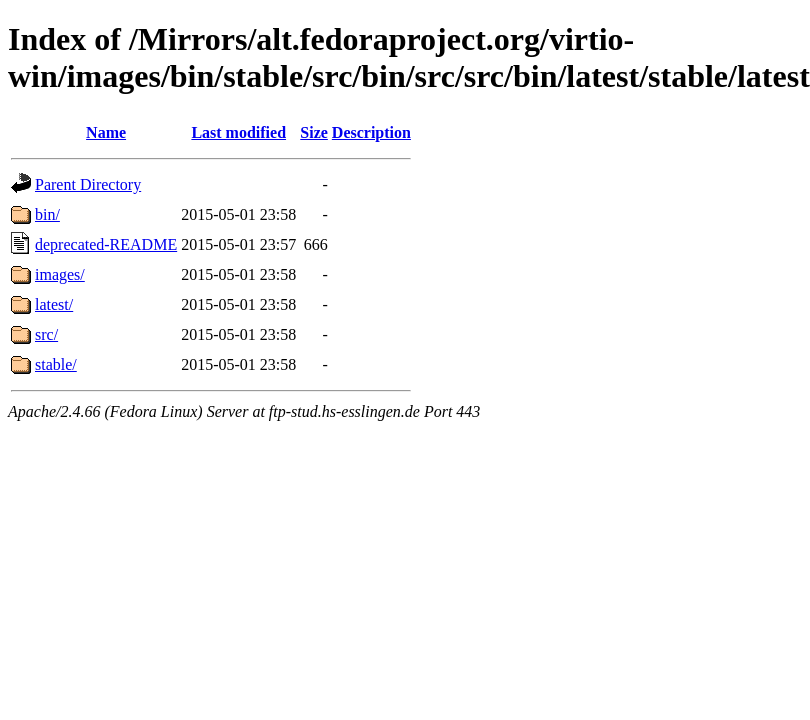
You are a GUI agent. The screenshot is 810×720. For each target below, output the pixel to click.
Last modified (238, 132)
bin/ (47, 214)
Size (314, 132)
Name (106, 132)
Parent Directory (88, 184)
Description (371, 132)
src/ (46, 334)
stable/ (56, 364)
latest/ (54, 304)
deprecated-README (106, 244)
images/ (60, 274)
